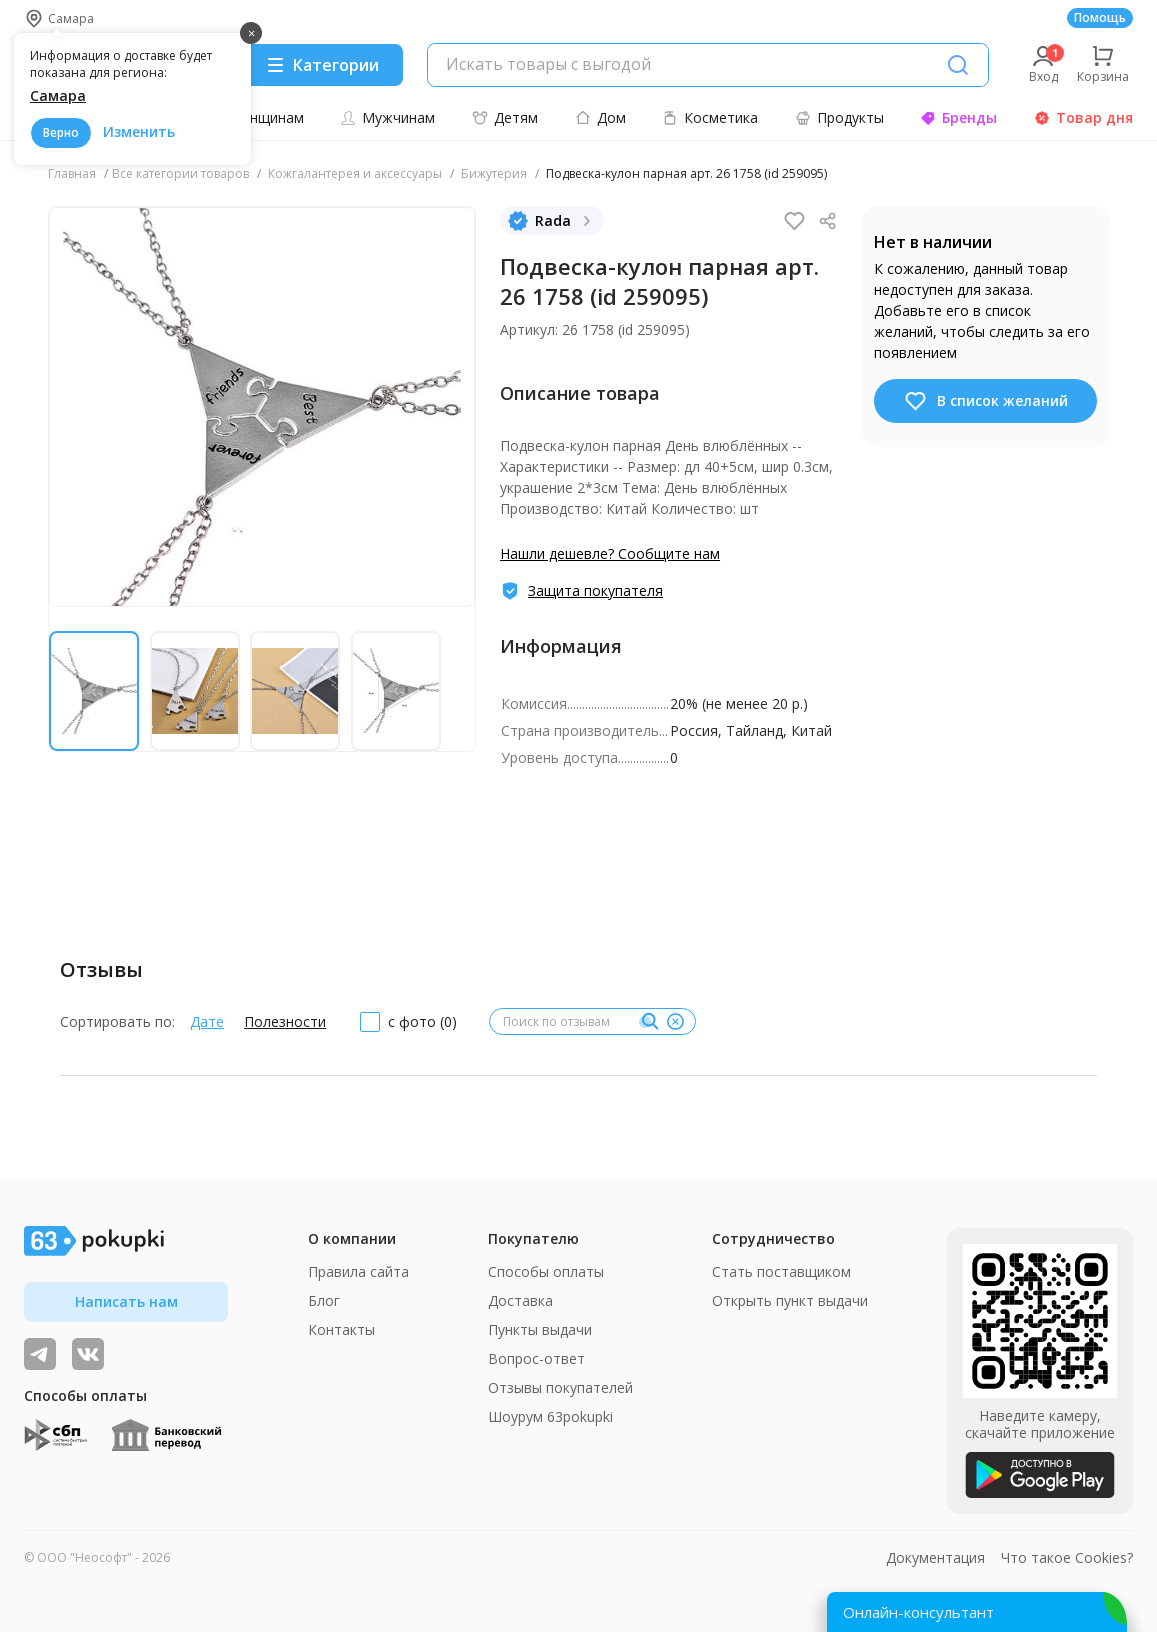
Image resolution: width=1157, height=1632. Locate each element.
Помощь (1100, 17)
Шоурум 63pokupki (550, 1416)
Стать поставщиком (781, 1271)
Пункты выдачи (540, 1329)
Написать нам (126, 1301)
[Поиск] (958, 65)
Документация (935, 1557)
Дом (600, 117)
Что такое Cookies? (1067, 1557)
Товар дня (1083, 117)
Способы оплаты (546, 1271)
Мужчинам (387, 117)
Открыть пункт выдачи (790, 1300)
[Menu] (322, 65)
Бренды (958, 117)
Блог (324, 1300)
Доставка (520, 1300)
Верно (61, 132)
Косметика (710, 117)
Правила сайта (358, 1271)
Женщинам (256, 117)
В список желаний (985, 401)
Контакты (341, 1329)
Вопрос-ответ (536, 1358)
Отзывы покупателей (560, 1387)
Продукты (839, 117)
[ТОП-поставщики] (88, 1354)
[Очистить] (675, 1022)
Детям (505, 117)
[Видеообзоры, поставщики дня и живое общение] (40, 1354)
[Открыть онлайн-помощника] (977, 1612)
